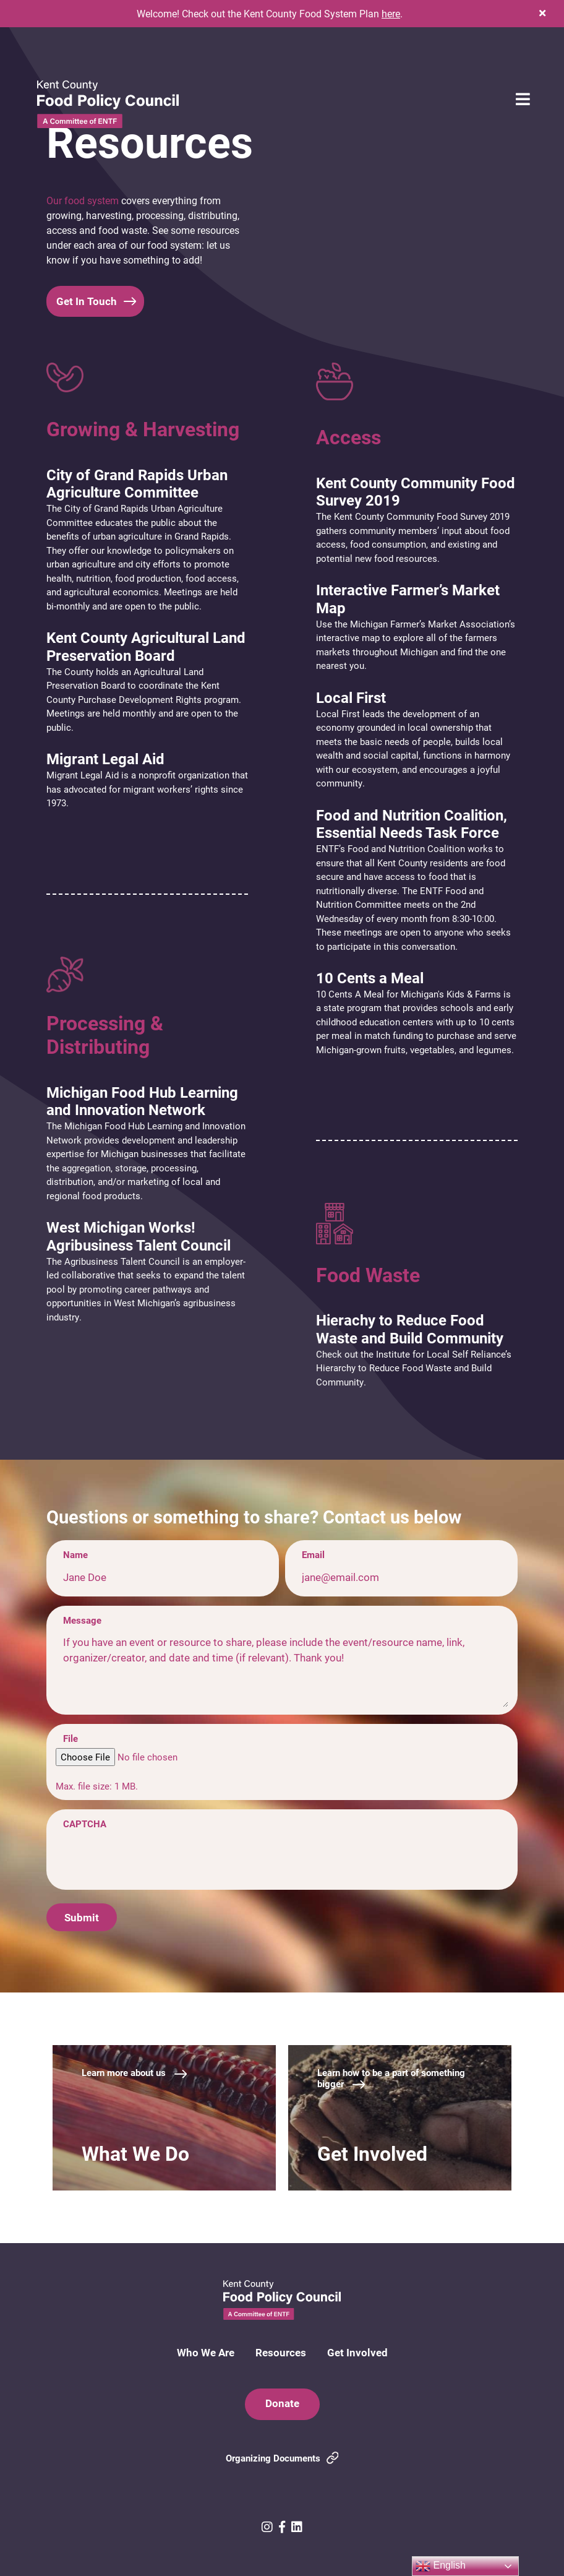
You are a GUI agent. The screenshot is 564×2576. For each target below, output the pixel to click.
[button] (542, 13)
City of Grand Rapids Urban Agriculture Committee (137, 483)
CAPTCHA (84, 1823)
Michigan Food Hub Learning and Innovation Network (142, 1101)
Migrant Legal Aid (105, 759)
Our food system (82, 200)
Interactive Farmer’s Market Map (408, 599)
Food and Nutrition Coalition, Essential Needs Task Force (411, 824)
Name (75, 1554)
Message (82, 1620)
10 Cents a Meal (370, 978)
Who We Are (205, 2352)
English (441, 2566)
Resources (280, 2352)
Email (313, 1554)
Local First (351, 697)
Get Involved (357, 2352)
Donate (282, 2403)
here (391, 13)
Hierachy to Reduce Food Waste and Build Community (409, 1329)
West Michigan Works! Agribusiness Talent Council (138, 1236)
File (70, 1738)
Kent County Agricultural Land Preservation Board (146, 646)
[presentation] (150, 1858)
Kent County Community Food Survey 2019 (415, 491)
